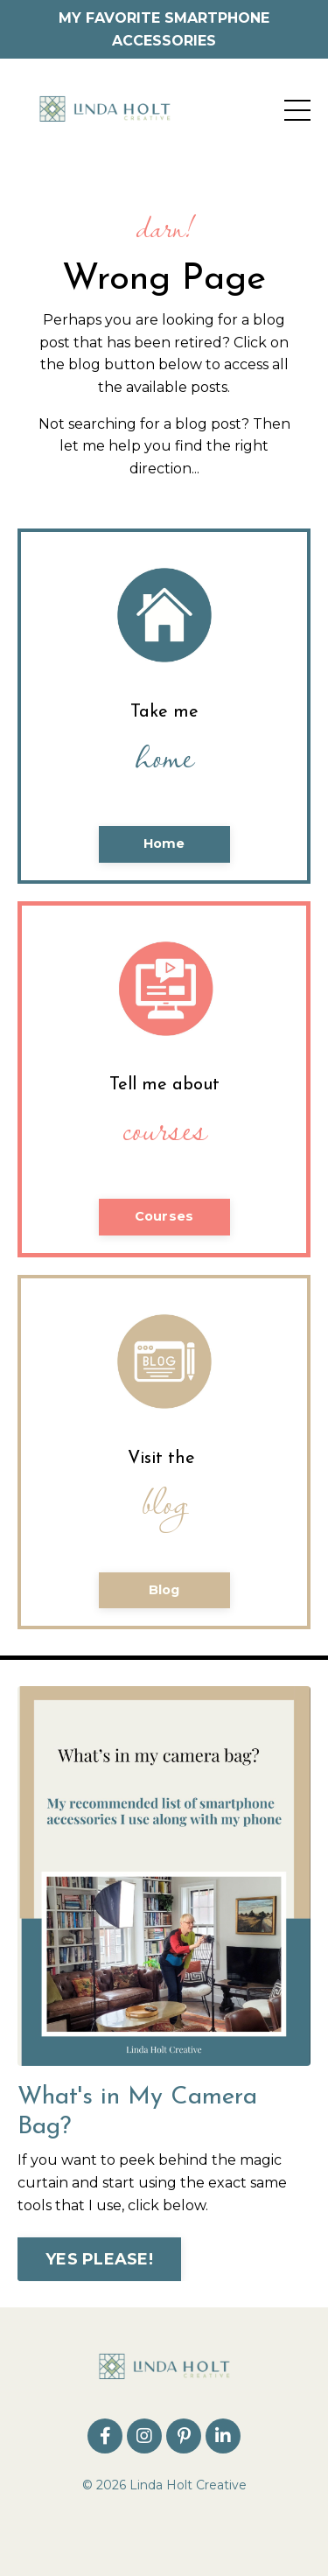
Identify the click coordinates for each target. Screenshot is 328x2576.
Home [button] (164, 843)
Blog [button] (164, 1590)
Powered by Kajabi (164, 2531)
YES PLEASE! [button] (99, 2259)
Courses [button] (164, 1216)
